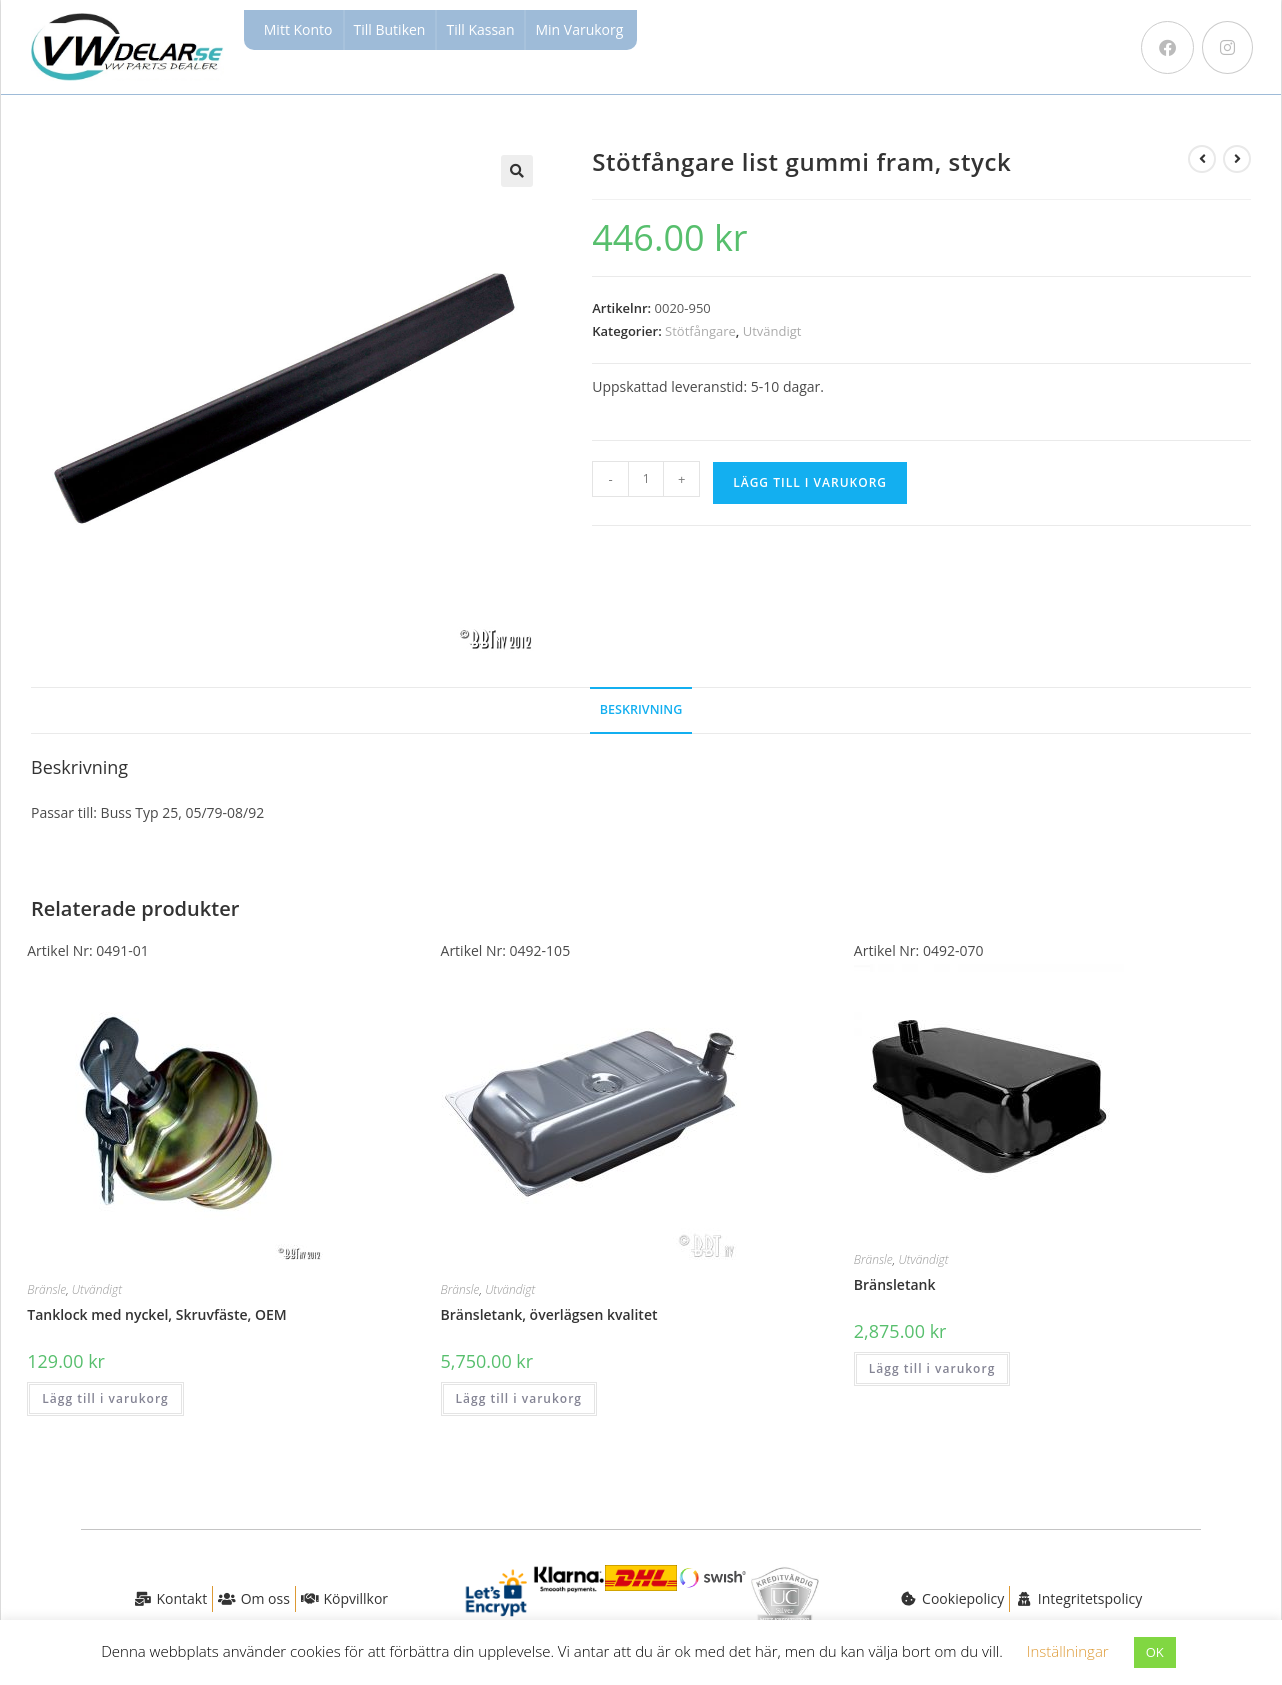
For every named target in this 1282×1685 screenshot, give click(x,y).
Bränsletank (895, 1284)
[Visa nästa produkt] (1237, 159)
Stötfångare (700, 331)
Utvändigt (772, 331)
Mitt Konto (298, 29)
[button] (517, 171)
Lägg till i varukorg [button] (105, 1398)
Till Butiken (390, 29)
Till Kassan (480, 29)
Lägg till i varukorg (810, 482)
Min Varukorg (579, 29)
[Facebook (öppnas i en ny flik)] (1167, 47)
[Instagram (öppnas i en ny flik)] (1227, 47)
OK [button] (1155, 1652)
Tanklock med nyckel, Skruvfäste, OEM (156, 1314)
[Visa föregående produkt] (1202, 159)
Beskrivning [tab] (641, 709)
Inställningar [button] (1068, 1651)
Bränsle (46, 1289)
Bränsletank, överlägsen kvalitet (549, 1314)
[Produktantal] (646, 479)
